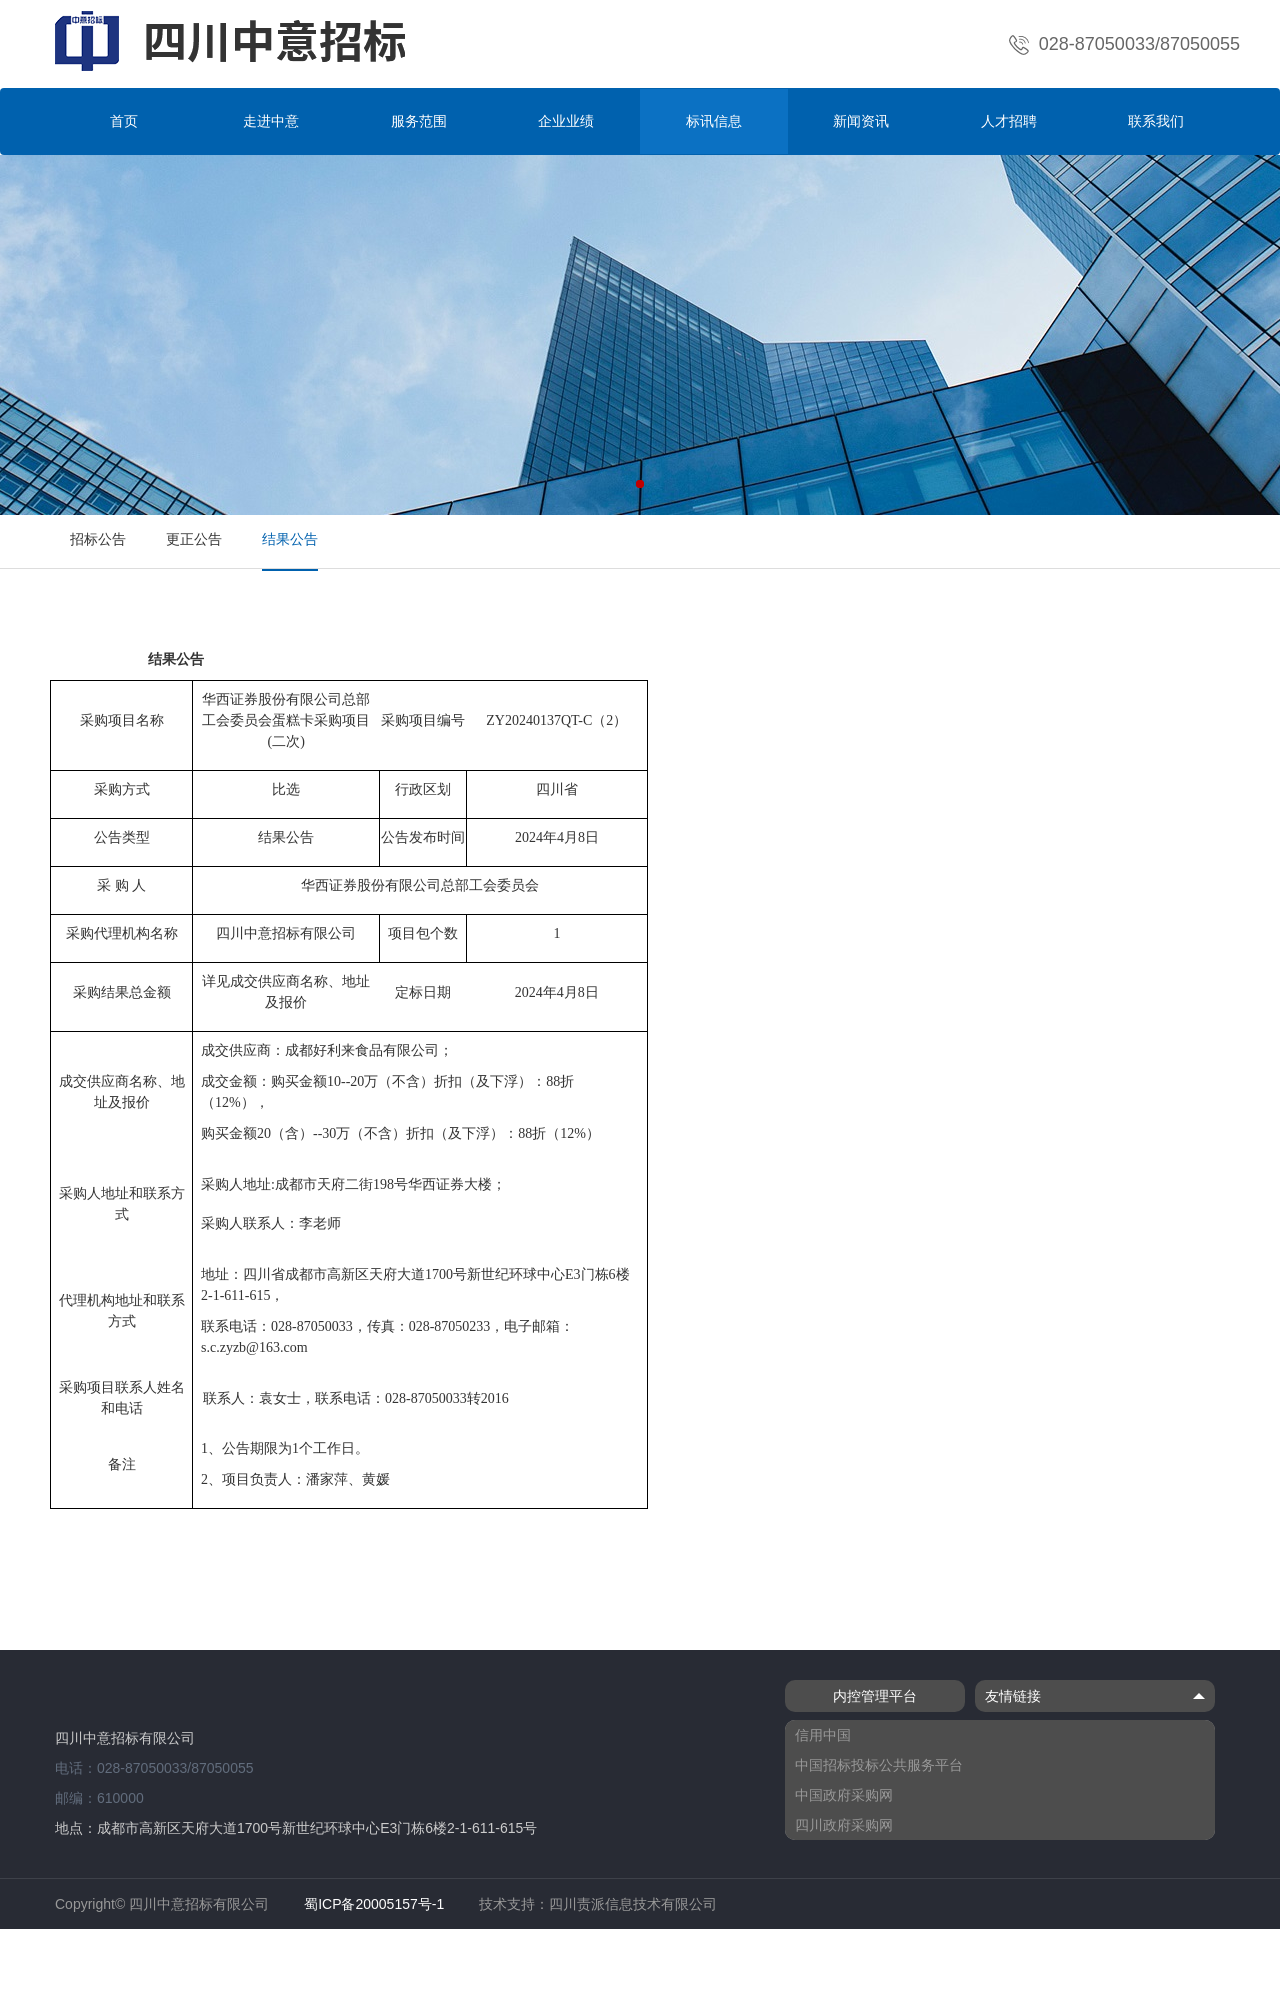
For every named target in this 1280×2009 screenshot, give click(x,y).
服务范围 (419, 121)
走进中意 (271, 121)
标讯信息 (714, 121)
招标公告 (98, 539)
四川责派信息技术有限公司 (633, 1904)
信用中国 (823, 1735)
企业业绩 (566, 121)
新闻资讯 (861, 121)
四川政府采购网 (844, 1825)
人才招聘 (1009, 121)
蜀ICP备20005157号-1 (374, 1904)
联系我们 (1156, 121)
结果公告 (290, 539)
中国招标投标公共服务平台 (879, 1765)
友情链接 (1095, 1696)
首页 (124, 121)
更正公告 (194, 539)
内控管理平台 (875, 1696)
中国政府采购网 (844, 1795)
